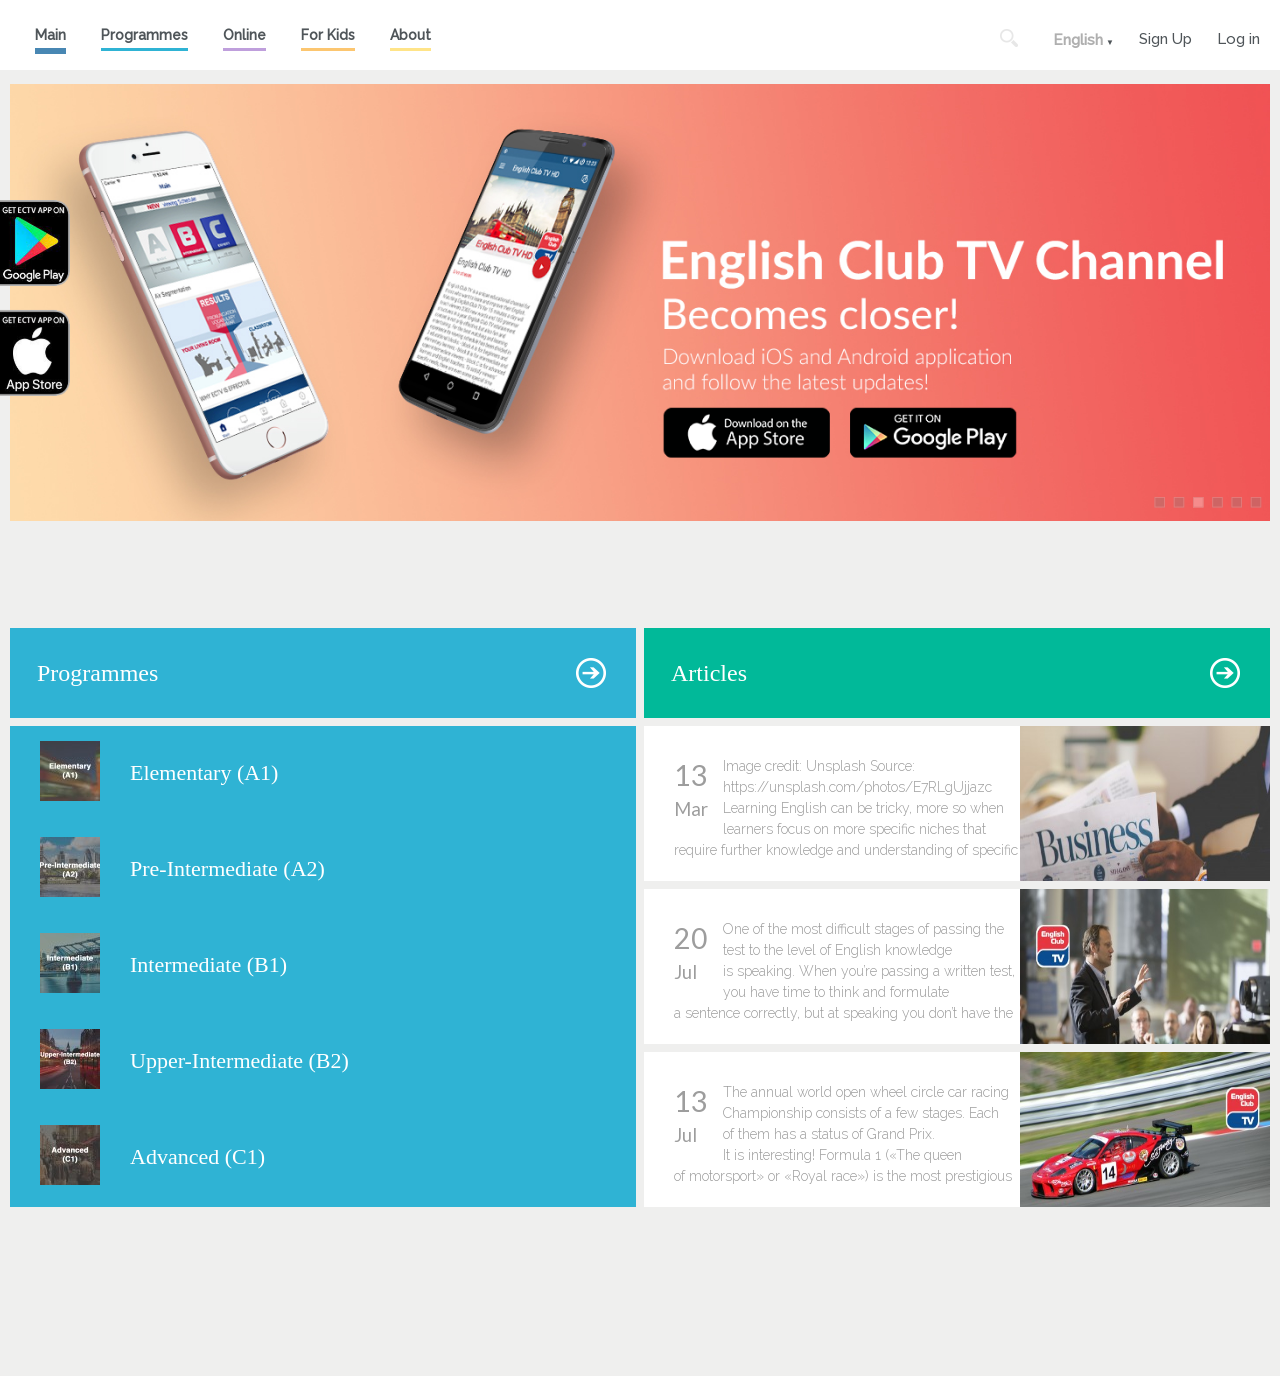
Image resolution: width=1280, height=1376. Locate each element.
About (410, 35)
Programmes (144, 35)
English (1078, 40)
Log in (1238, 36)
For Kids (328, 35)
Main (50, 35)
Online (244, 35)
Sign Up (1165, 36)
